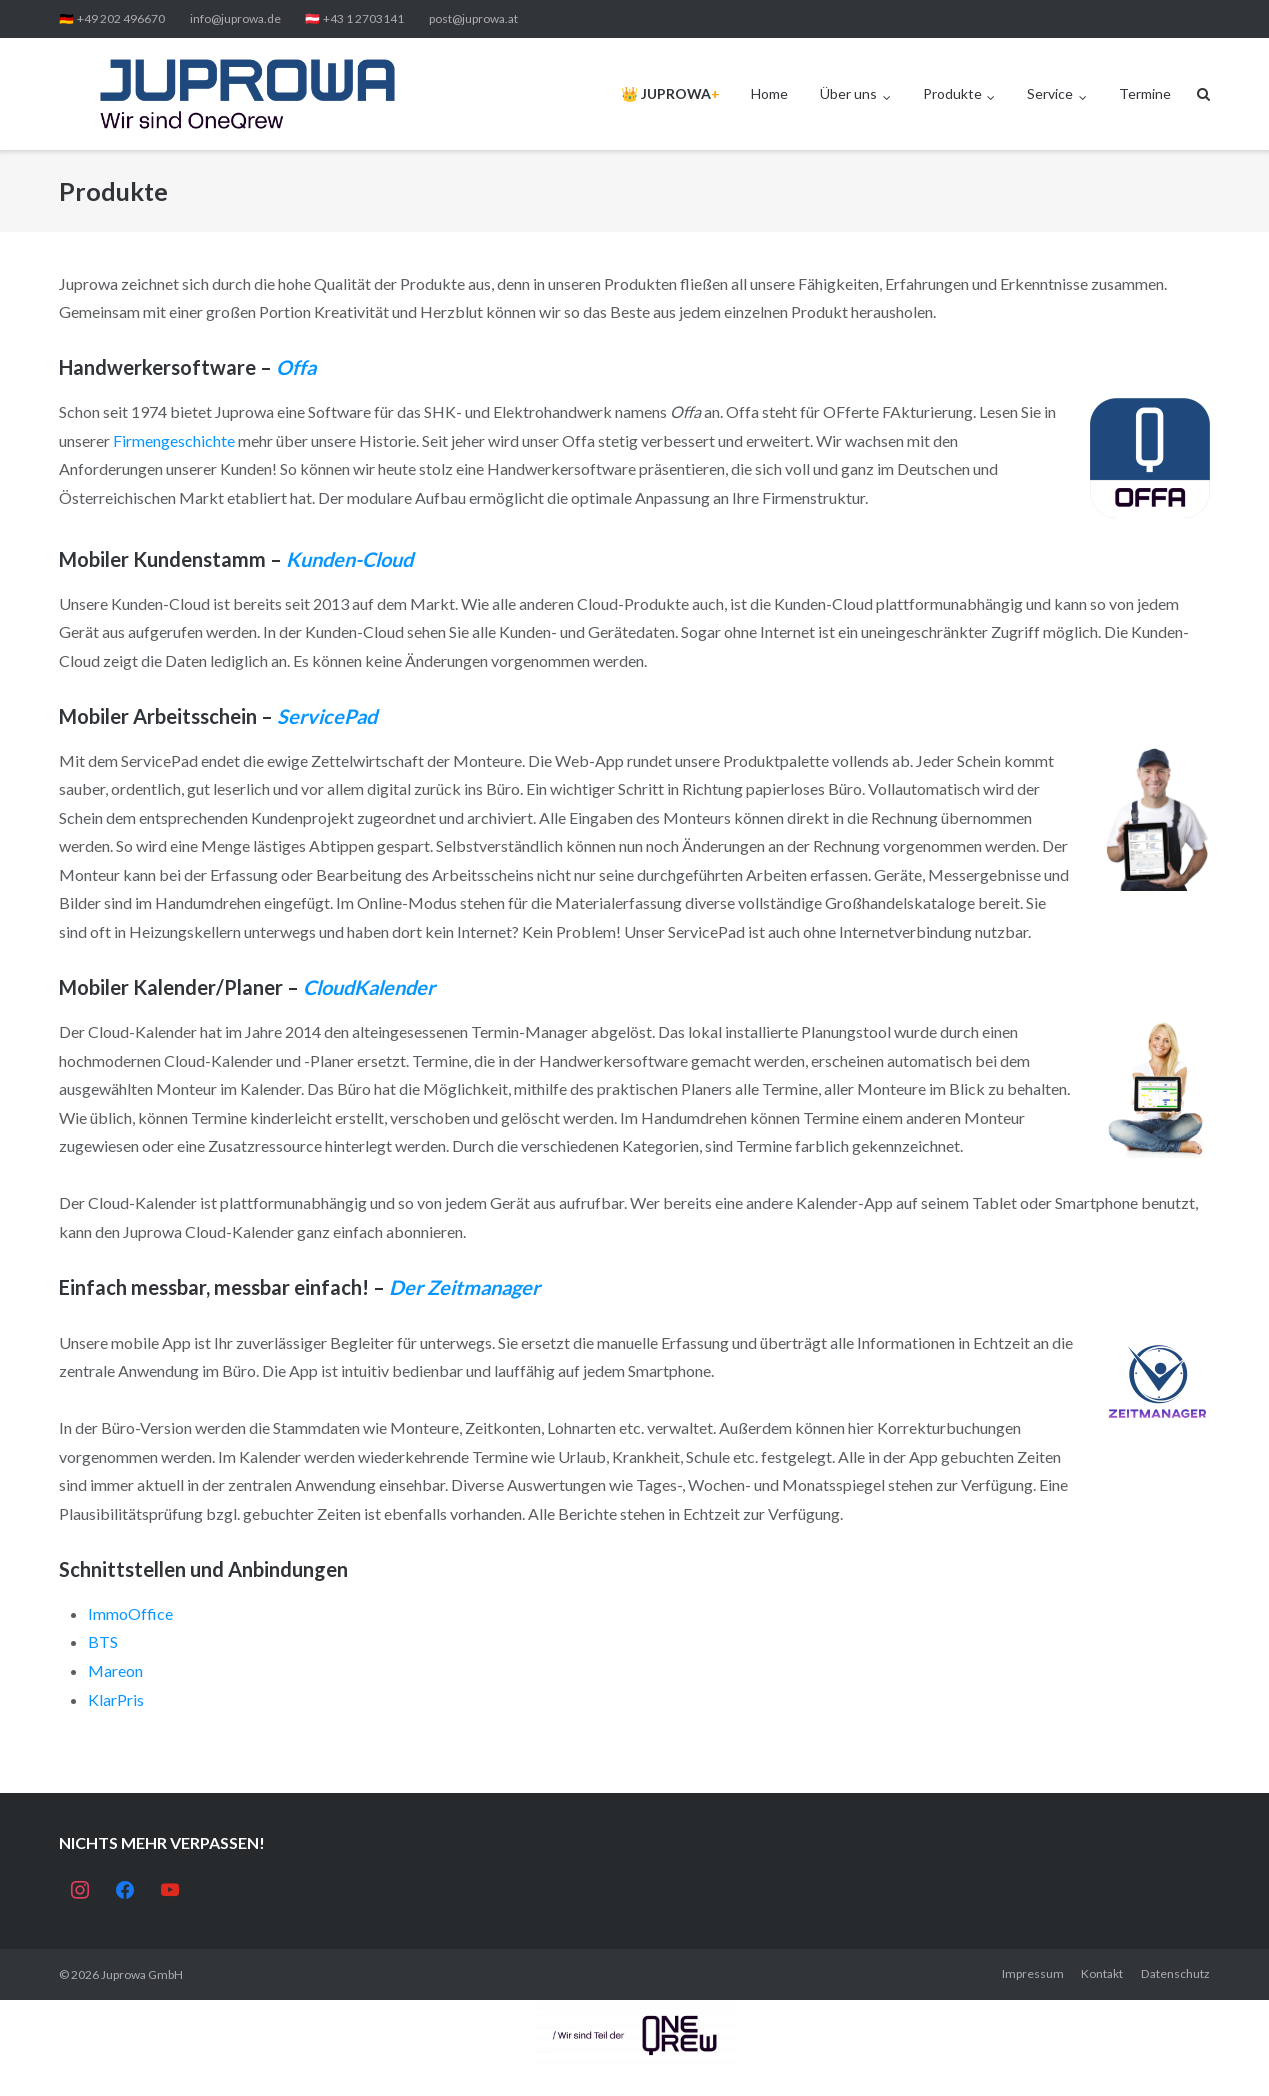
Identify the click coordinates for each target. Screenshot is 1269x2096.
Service (1050, 93)
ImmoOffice (130, 1613)
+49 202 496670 (121, 18)
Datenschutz (1175, 1973)
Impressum (1033, 1973)
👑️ (670, 93)
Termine (1145, 93)
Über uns (848, 93)
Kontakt (1102, 1973)
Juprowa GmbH (142, 1974)
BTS (103, 1641)
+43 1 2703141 (363, 18)
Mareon (115, 1670)
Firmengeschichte (175, 440)
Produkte (952, 93)
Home (769, 93)
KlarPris (116, 1699)
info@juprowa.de (235, 18)
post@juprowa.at (473, 18)
